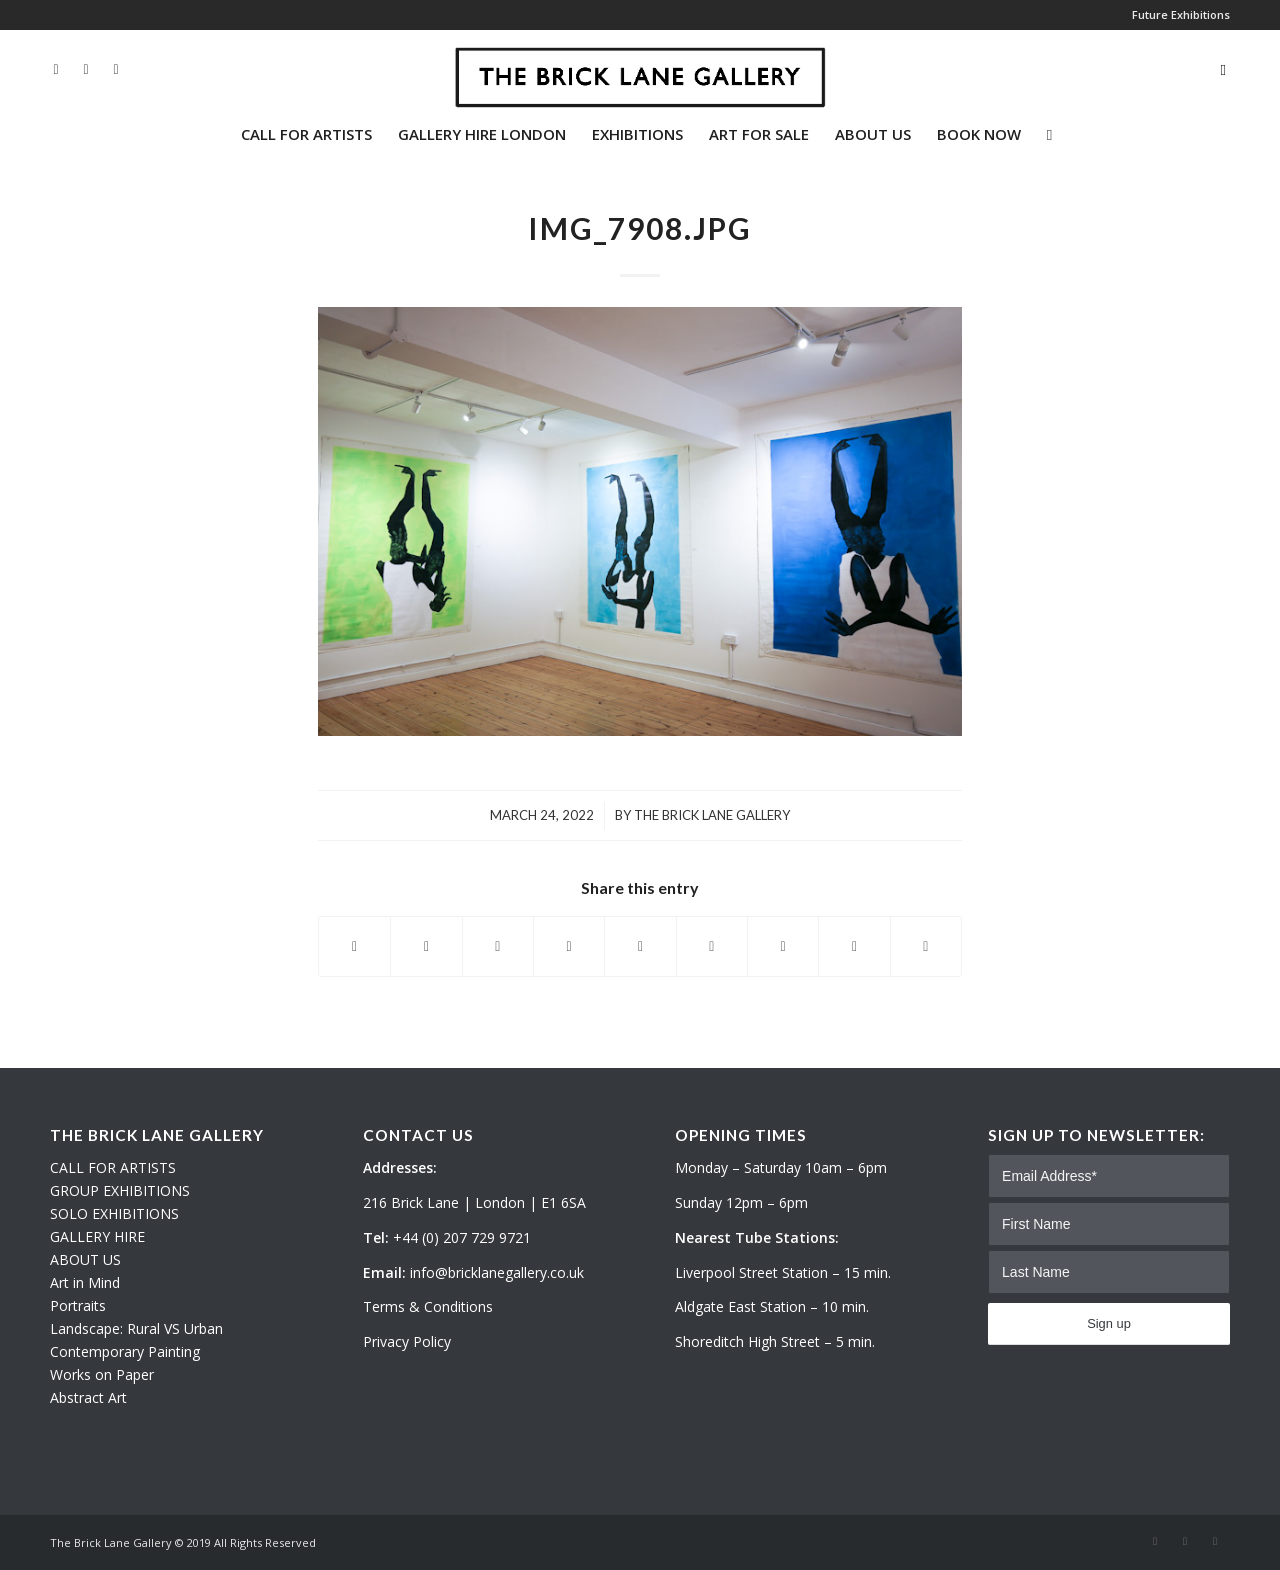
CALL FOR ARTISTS (113, 1167)
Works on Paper (102, 1374)
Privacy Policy (407, 1341)
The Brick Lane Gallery (712, 815)
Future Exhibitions (1181, 14)
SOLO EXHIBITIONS (114, 1213)
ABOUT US (85, 1259)
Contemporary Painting (125, 1351)
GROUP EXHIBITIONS (120, 1190)
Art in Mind (85, 1282)
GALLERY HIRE (97, 1236)
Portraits (78, 1305)
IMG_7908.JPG (640, 228)
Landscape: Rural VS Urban (136, 1328)
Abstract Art (88, 1397)
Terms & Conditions (428, 1306)
